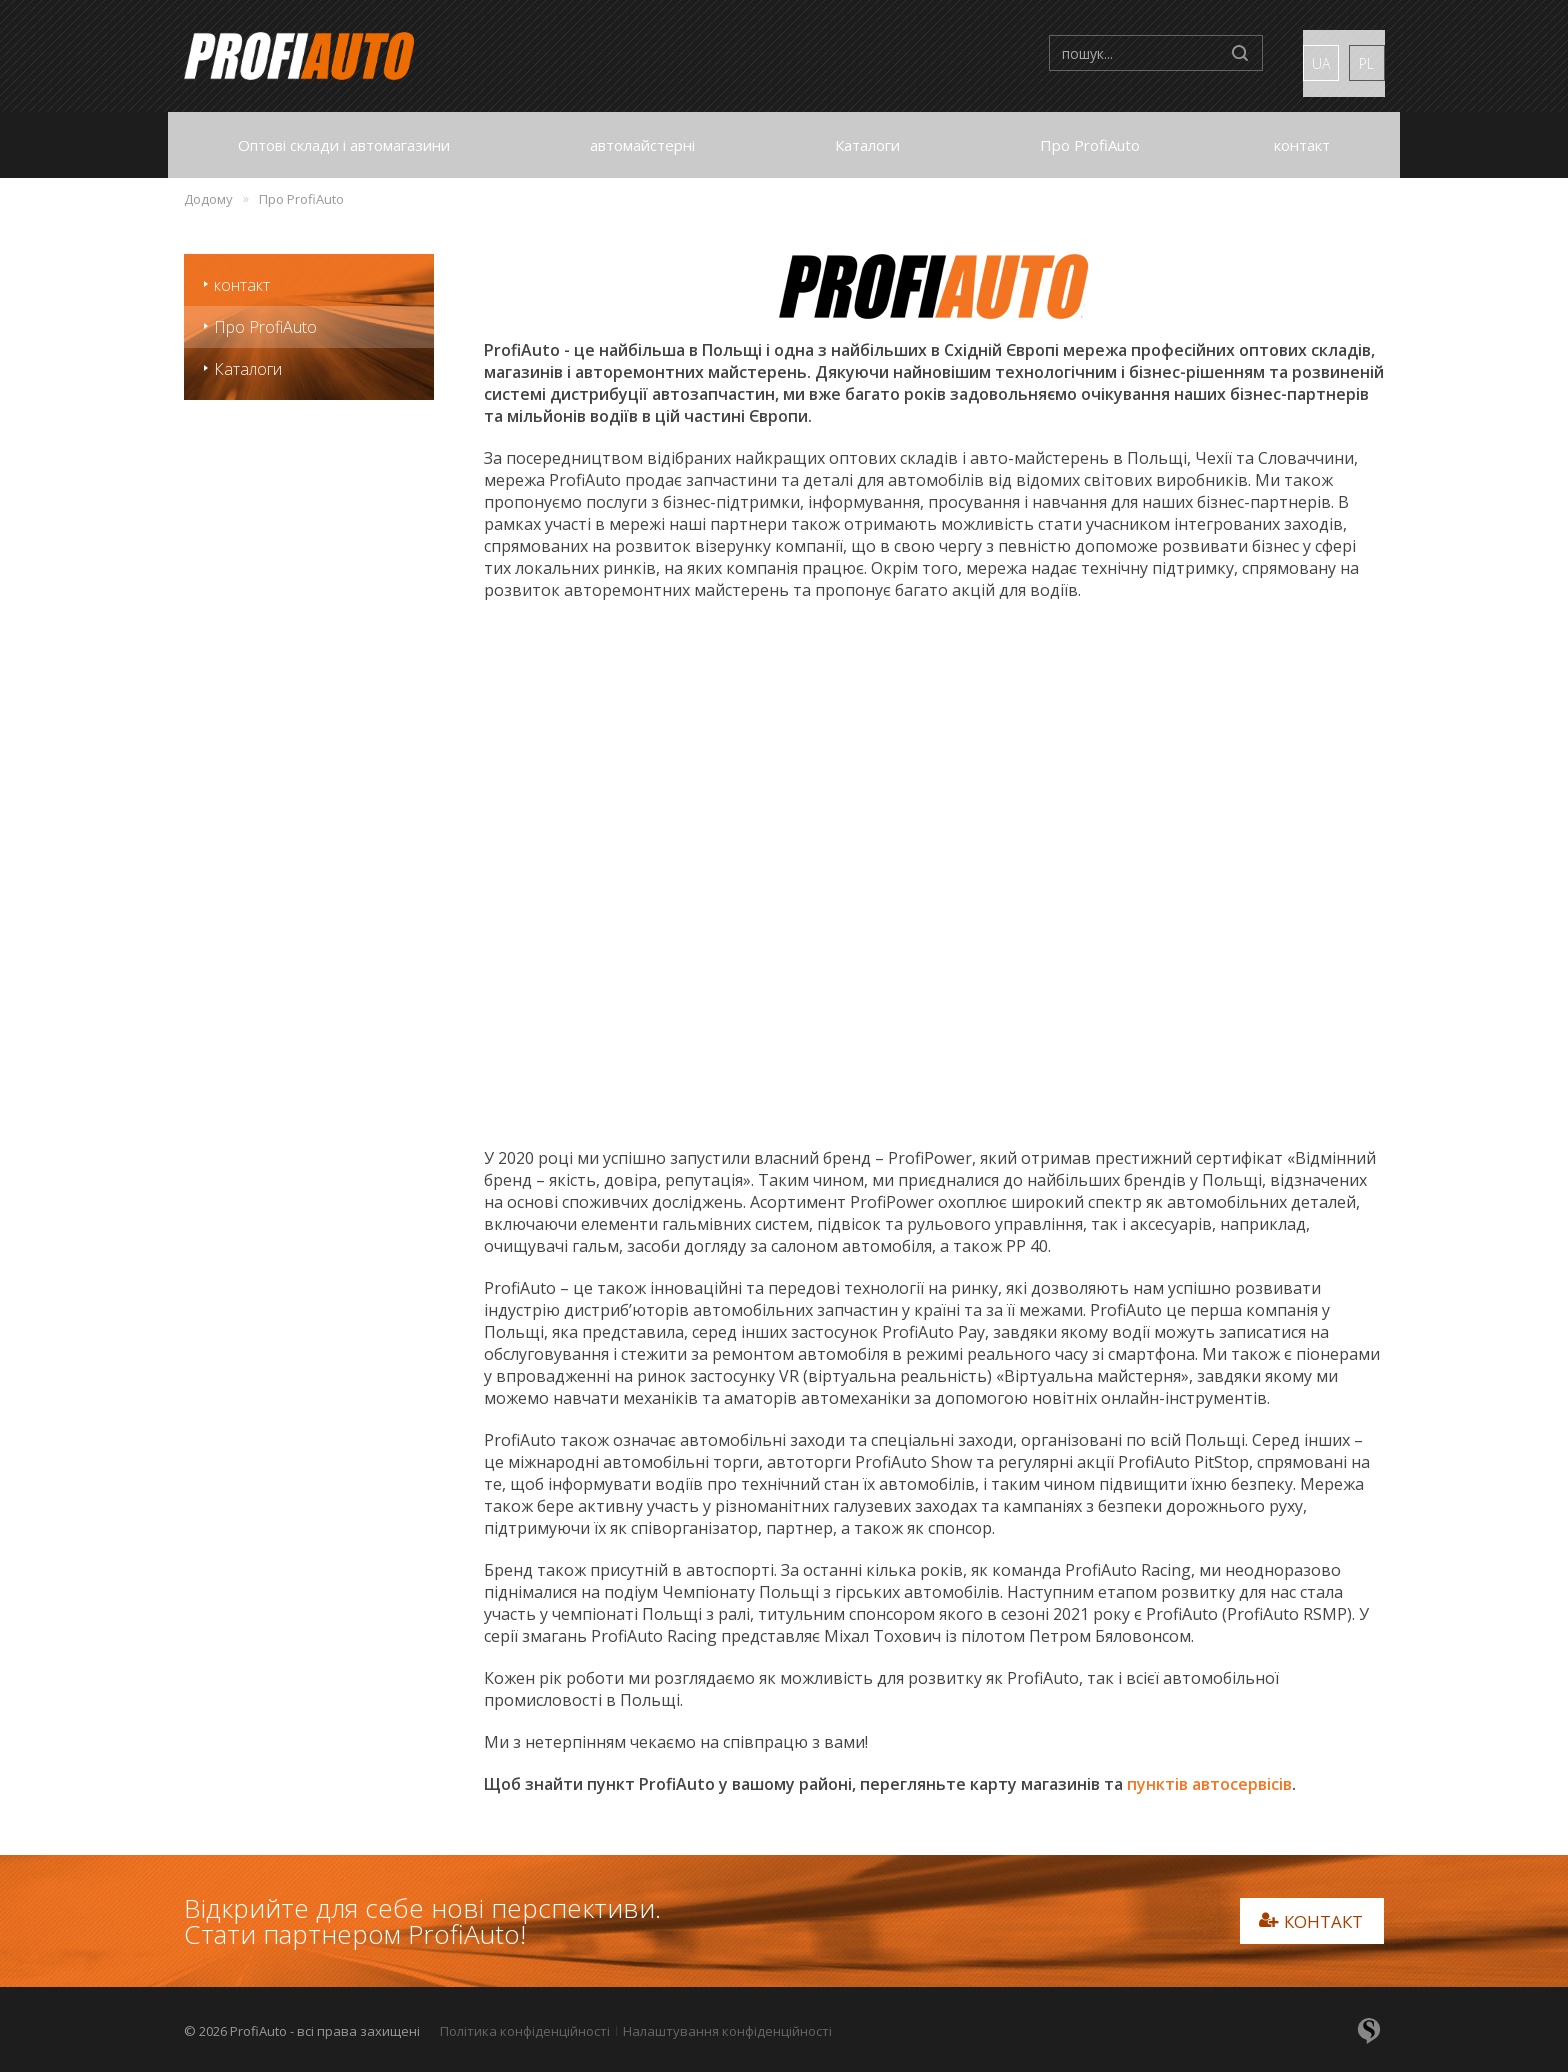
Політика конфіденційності (525, 2031)
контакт (242, 285)
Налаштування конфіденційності (727, 2031)
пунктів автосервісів (1209, 1784)
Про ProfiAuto (265, 327)
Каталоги (248, 369)
